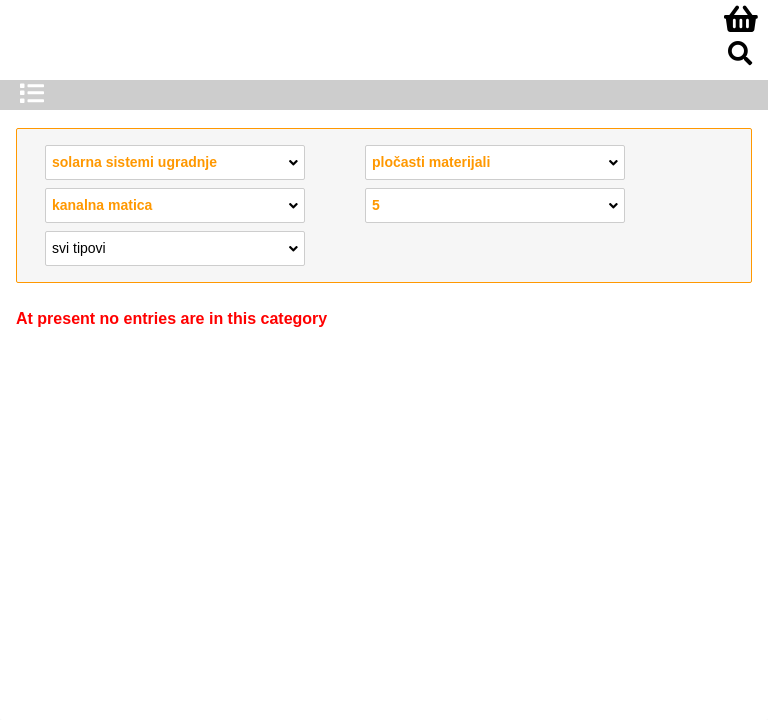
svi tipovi (175, 247)
